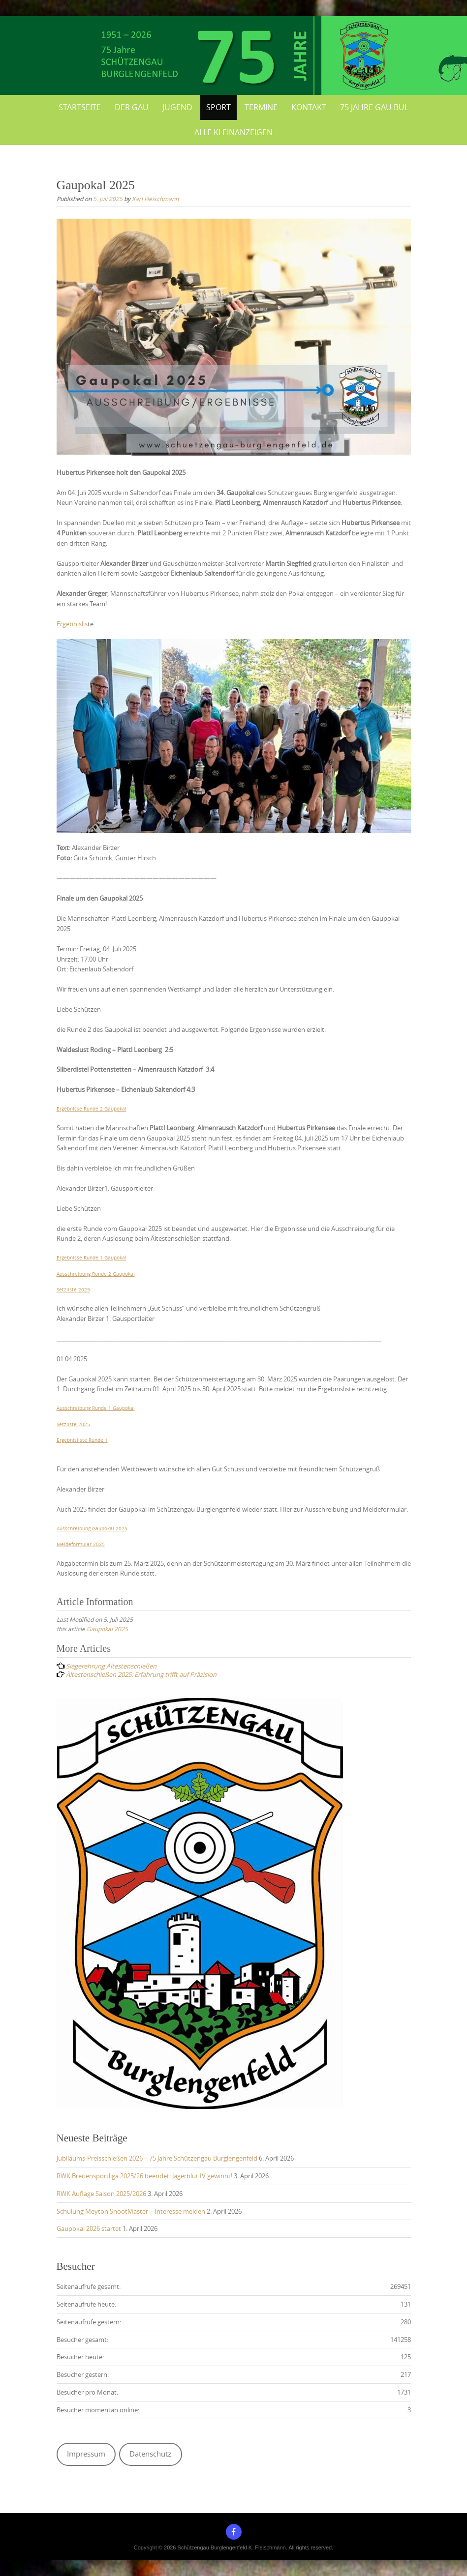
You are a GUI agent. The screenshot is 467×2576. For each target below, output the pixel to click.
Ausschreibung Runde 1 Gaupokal (96, 1408)
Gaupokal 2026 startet (89, 2228)
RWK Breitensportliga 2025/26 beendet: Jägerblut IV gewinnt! (144, 2175)
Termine (261, 107)
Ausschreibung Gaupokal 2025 (92, 1528)
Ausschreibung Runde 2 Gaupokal (96, 1273)
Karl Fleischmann (155, 199)
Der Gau (132, 107)
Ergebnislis (72, 623)
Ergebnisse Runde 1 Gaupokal (91, 1257)
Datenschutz (150, 2454)
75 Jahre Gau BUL (374, 107)
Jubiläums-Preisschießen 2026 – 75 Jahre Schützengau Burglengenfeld (157, 2158)
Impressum (86, 2454)
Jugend (177, 107)
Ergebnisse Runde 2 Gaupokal (91, 1108)
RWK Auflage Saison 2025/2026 (101, 2193)
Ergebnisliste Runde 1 (82, 1439)
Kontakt (308, 107)
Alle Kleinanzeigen (233, 132)
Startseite (80, 107)
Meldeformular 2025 (81, 1544)
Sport (218, 107)
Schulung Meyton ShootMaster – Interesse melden (131, 2211)
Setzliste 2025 (73, 1289)
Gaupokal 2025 (107, 1629)
